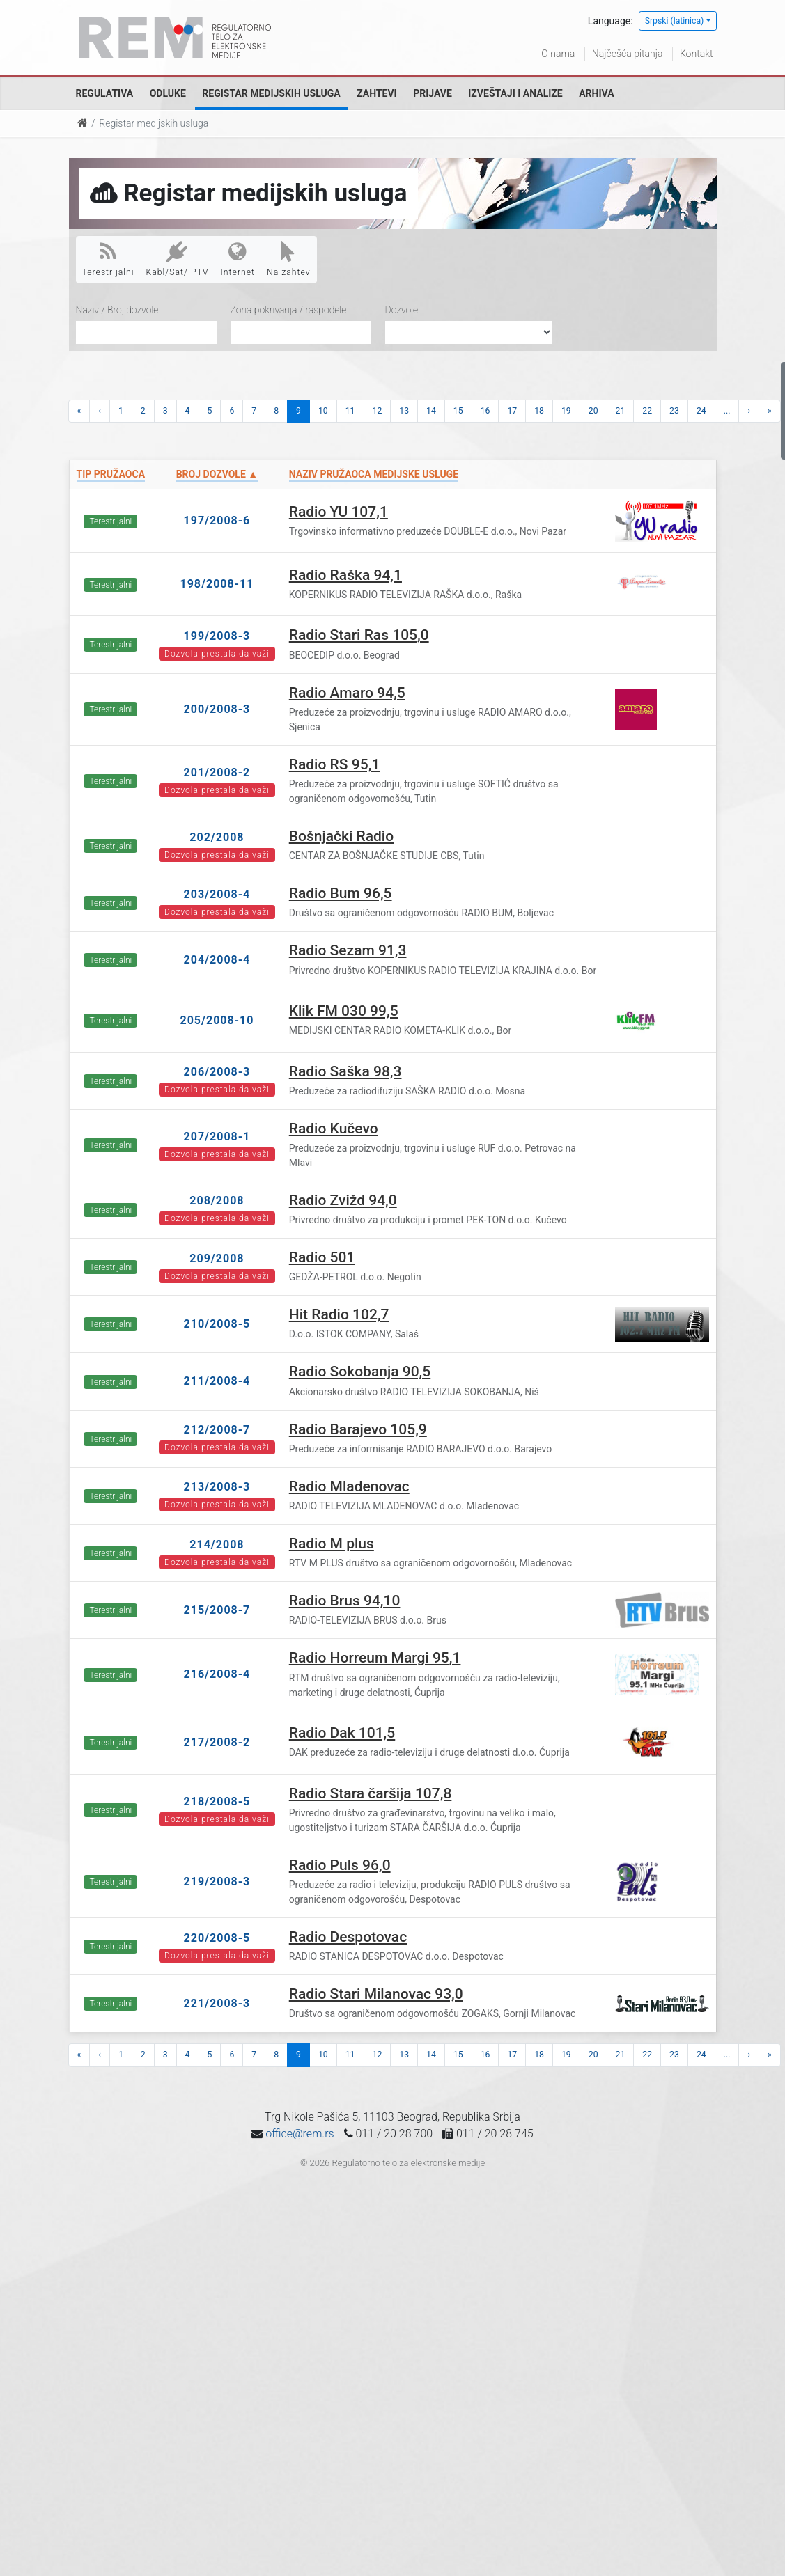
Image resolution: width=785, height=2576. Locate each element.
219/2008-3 (217, 1881)
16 (485, 411)
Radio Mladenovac (349, 1486)
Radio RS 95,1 (334, 764)
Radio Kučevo (333, 1128)
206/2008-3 (217, 1071)
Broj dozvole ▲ (217, 474)
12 (377, 411)
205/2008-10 (217, 1020)
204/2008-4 (217, 959)
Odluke (168, 93)
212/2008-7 (217, 1429)
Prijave (432, 93)
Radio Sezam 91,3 (348, 950)
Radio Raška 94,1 (345, 575)
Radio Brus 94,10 (345, 1600)
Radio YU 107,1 (338, 511)
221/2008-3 (217, 2003)
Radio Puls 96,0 (340, 1865)
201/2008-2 (217, 772)
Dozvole (402, 309)
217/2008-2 (217, 1742)
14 (431, 411)
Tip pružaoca (111, 474)
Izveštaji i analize (515, 93)
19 (566, 411)
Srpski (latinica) (674, 21)
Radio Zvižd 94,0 (343, 1200)
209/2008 (216, 1258)
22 (647, 411)
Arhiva (596, 93)
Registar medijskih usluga (271, 93)
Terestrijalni (108, 259)
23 (674, 411)
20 (593, 411)
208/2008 (216, 1200)
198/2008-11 (217, 583)
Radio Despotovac (348, 1937)
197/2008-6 (217, 520)
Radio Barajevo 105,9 (358, 1429)
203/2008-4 (217, 894)
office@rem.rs (299, 2133)
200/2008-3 (217, 709)
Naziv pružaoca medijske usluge (373, 474)
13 (404, 411)
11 (350, 411)
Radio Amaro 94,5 (347, 692)
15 (458, 411)
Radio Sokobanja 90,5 (359, 1371)
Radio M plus (331, 1543)
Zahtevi (376, 93)
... (727, 411)
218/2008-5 (217, 1801)
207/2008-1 (217, 1136)
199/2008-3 (217, 636)
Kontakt (696, 53)
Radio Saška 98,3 (345, 1071)
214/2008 (216, 1544)
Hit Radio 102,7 (339, 1314)
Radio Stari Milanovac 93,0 (376, 1994)
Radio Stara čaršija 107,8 (370, 1793)
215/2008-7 (217, 1610)
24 (701, 411)
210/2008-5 (217, 1323)
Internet (238, 259)
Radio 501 (322, 1257)
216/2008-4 (217, 1674)
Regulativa (105, 93)
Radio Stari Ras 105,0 (359, 635)
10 (323, 411)
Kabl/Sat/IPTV (177, 259)
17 (512, 411)
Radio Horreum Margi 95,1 (375, 1657)
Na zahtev (289, 259)
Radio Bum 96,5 (340, 893)
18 (539, 411)
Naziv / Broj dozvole (117, 309)
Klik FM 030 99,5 (343, 1011)
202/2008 (216, 837)
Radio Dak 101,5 (342, 1733)
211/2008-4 (217, 1381)
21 (620, 411)
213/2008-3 (217, 1486)
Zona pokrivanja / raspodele (289, 309)
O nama (558, 53)
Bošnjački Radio (341, 836)
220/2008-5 (217, 1938)
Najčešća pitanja (627, 53)
